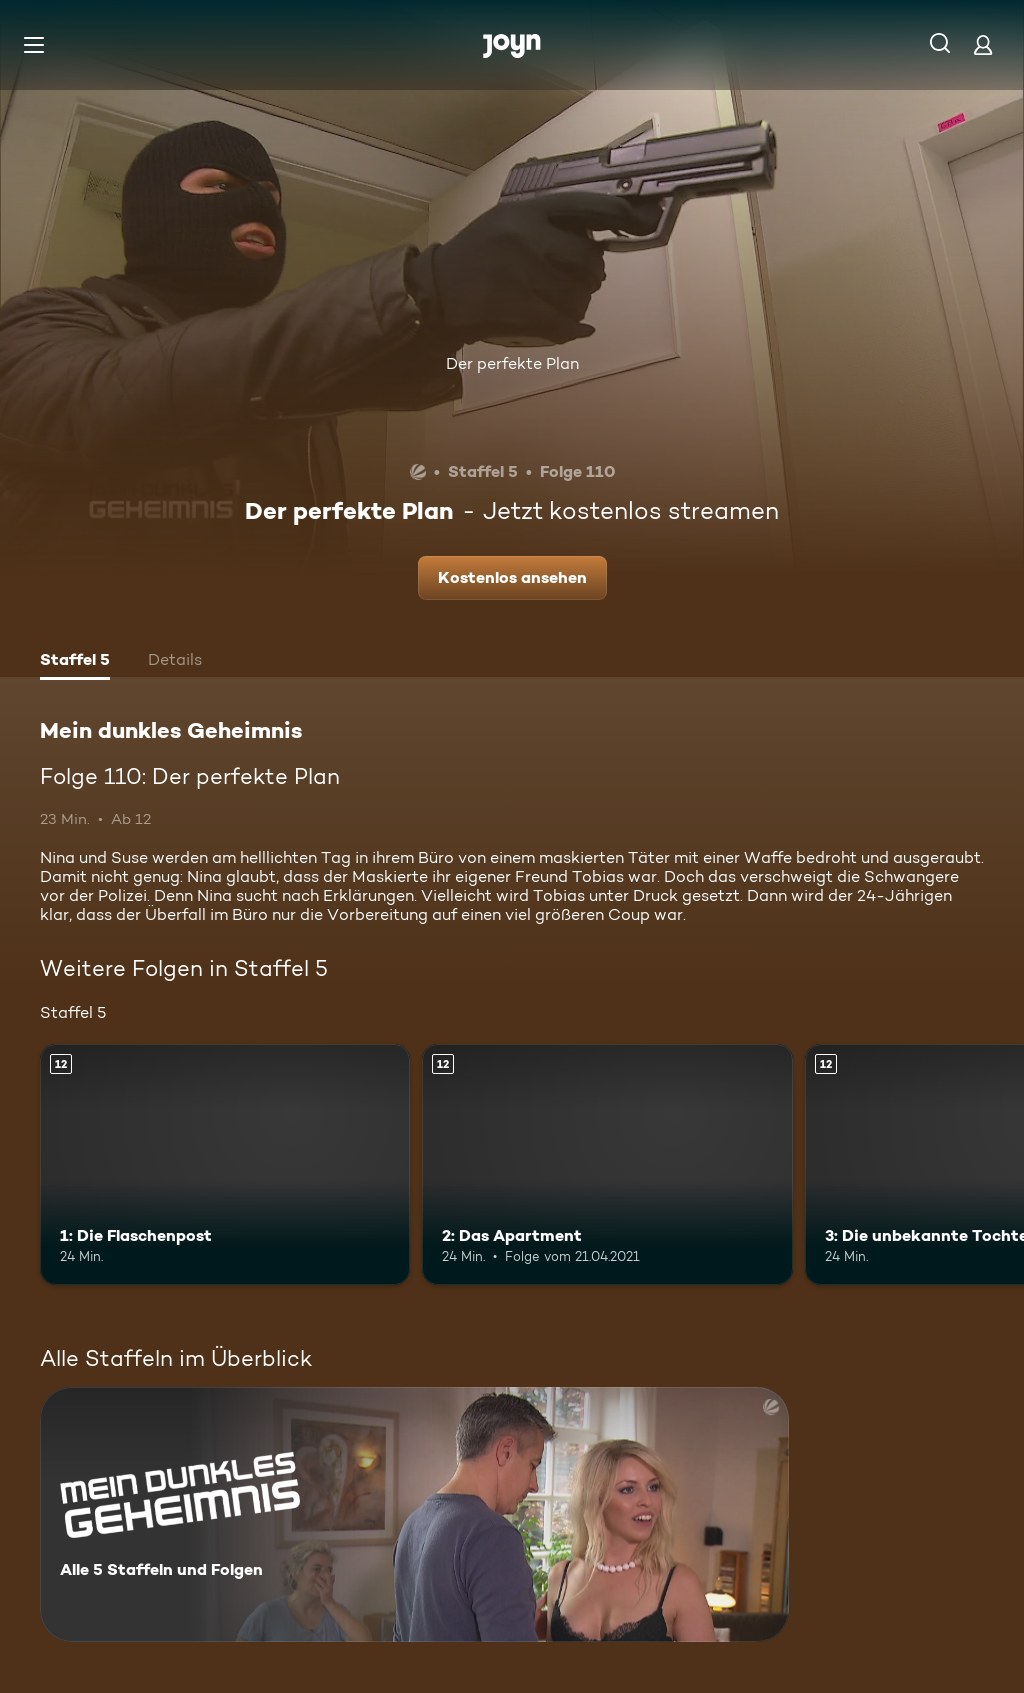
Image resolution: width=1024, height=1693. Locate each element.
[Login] (983, 44)
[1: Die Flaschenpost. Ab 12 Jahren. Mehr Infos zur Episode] (225, 1164)
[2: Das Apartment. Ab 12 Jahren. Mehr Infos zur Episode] (607, 1164)
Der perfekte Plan (512, 363)
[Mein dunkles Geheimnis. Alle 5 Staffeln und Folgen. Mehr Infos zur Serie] (414, 1514)
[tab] (75, 662)
